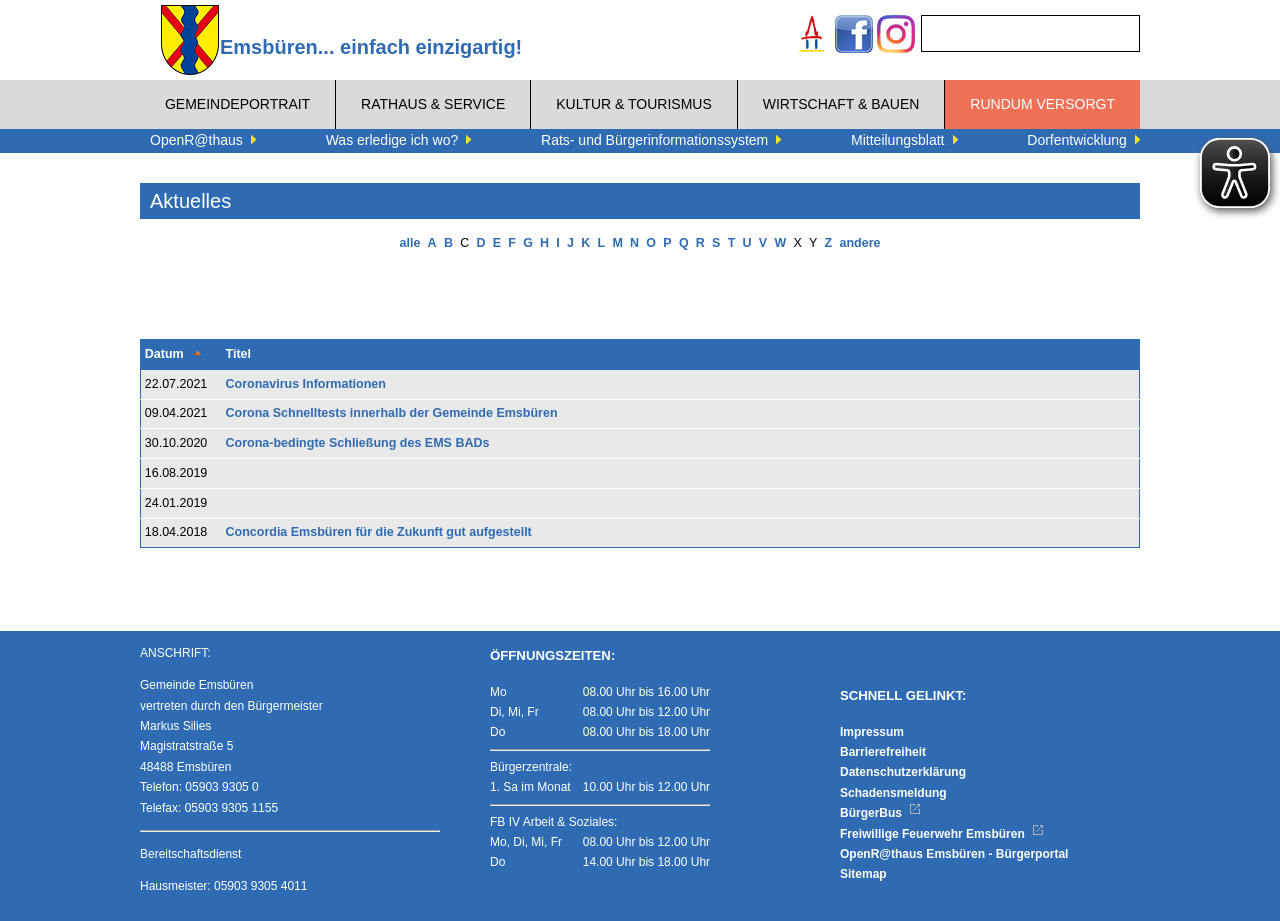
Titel (238, 354)
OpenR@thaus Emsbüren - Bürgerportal (954, 854)
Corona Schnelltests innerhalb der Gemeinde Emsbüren (392, 413)
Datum (164, 354)
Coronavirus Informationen (306, 384)
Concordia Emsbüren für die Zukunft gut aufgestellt (379, 532)
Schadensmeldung (893, 793)
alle (410, 243)
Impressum (872, 732)
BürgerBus (880, 813)
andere (859, 243)
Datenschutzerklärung (903, 772)
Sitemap (863, 874)
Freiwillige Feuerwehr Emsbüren (942, 834)
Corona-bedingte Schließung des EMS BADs (358, 443)
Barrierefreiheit (883, 752)
